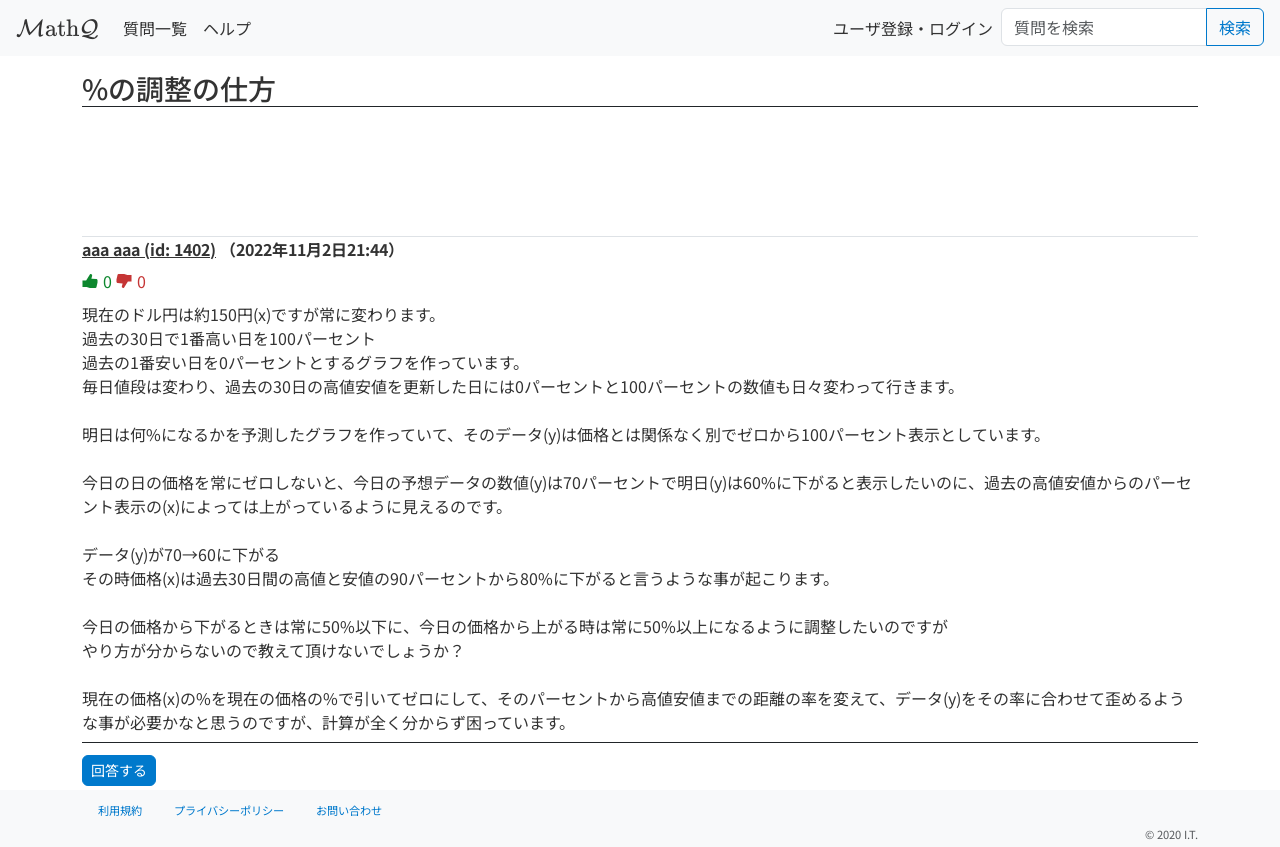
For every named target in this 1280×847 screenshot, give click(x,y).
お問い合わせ (349, 810)
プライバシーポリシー (229, 810)
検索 (1235, 27)
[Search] (1104, 27)
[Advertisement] (640, 165)
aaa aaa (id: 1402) (149, 249)
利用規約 (120, 810)
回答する (119, 770)
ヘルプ (227, 28)
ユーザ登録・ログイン (913, 28)
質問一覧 (155, 28)
